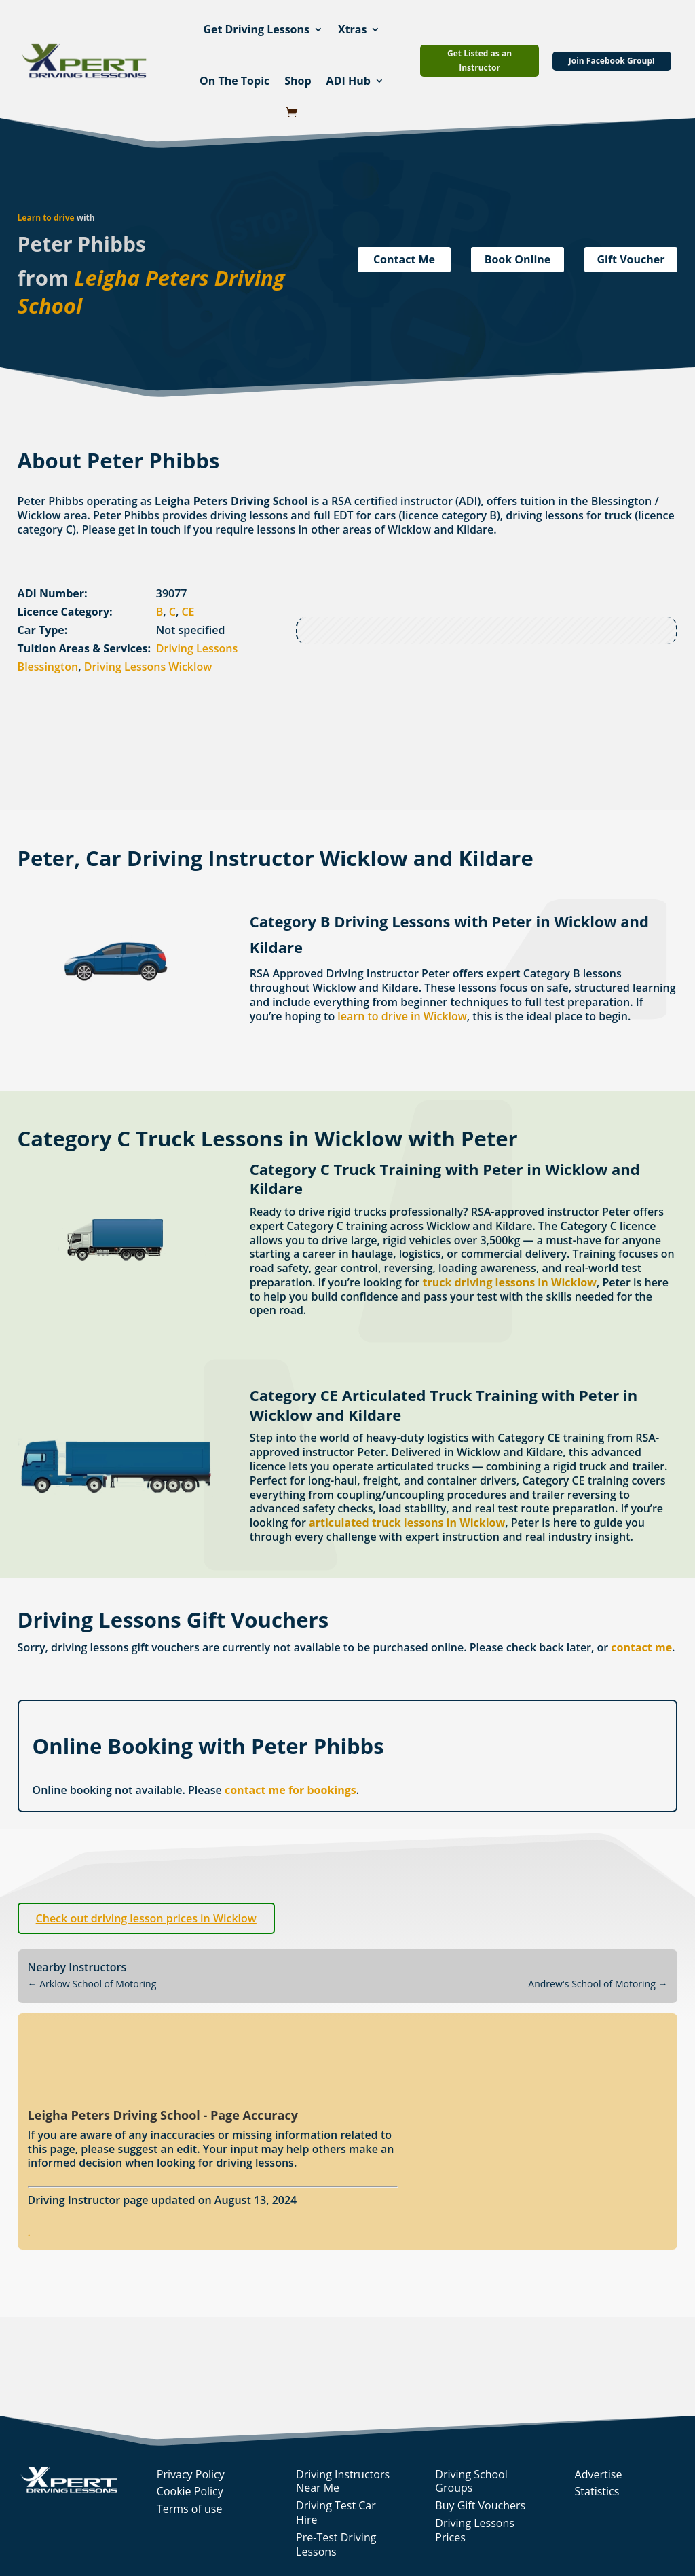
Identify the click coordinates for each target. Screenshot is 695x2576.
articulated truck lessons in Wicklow (407, 1522)
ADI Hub (348, 80)
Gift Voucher (630, 259)
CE (187, 611)
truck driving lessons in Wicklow (510, 1282)
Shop (297, 80)
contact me (641, 1647)
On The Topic (234, 80)
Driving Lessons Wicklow (148, 666)
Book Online (518, 259)
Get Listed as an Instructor (479, 60)
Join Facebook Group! (612, 61)
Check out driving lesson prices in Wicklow (146, 1918)
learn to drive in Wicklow (401, 1016)
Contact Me (404, 259)
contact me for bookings (290, 1789)
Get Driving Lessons (256, 29)
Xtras (352, 29)
